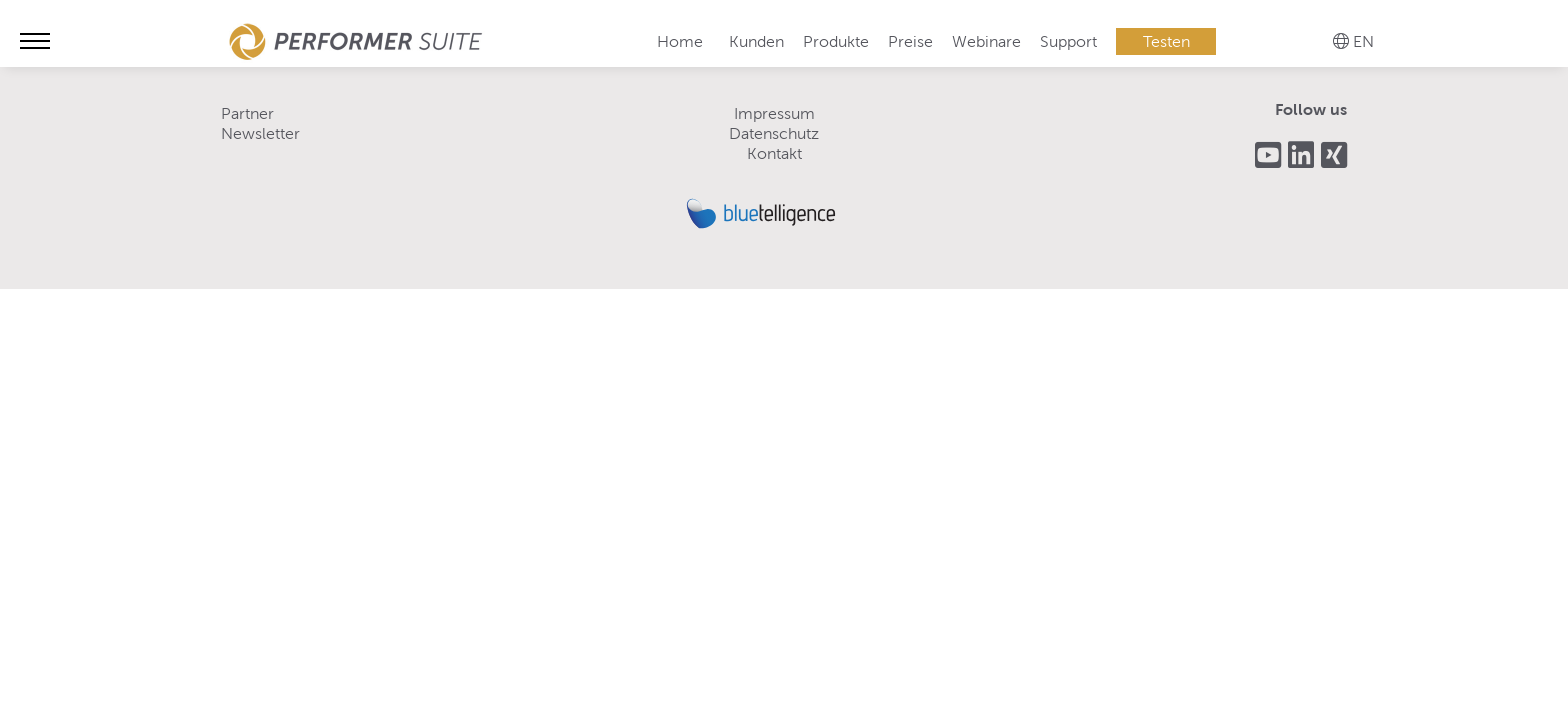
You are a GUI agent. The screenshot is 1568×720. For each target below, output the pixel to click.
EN (1363, 41)
